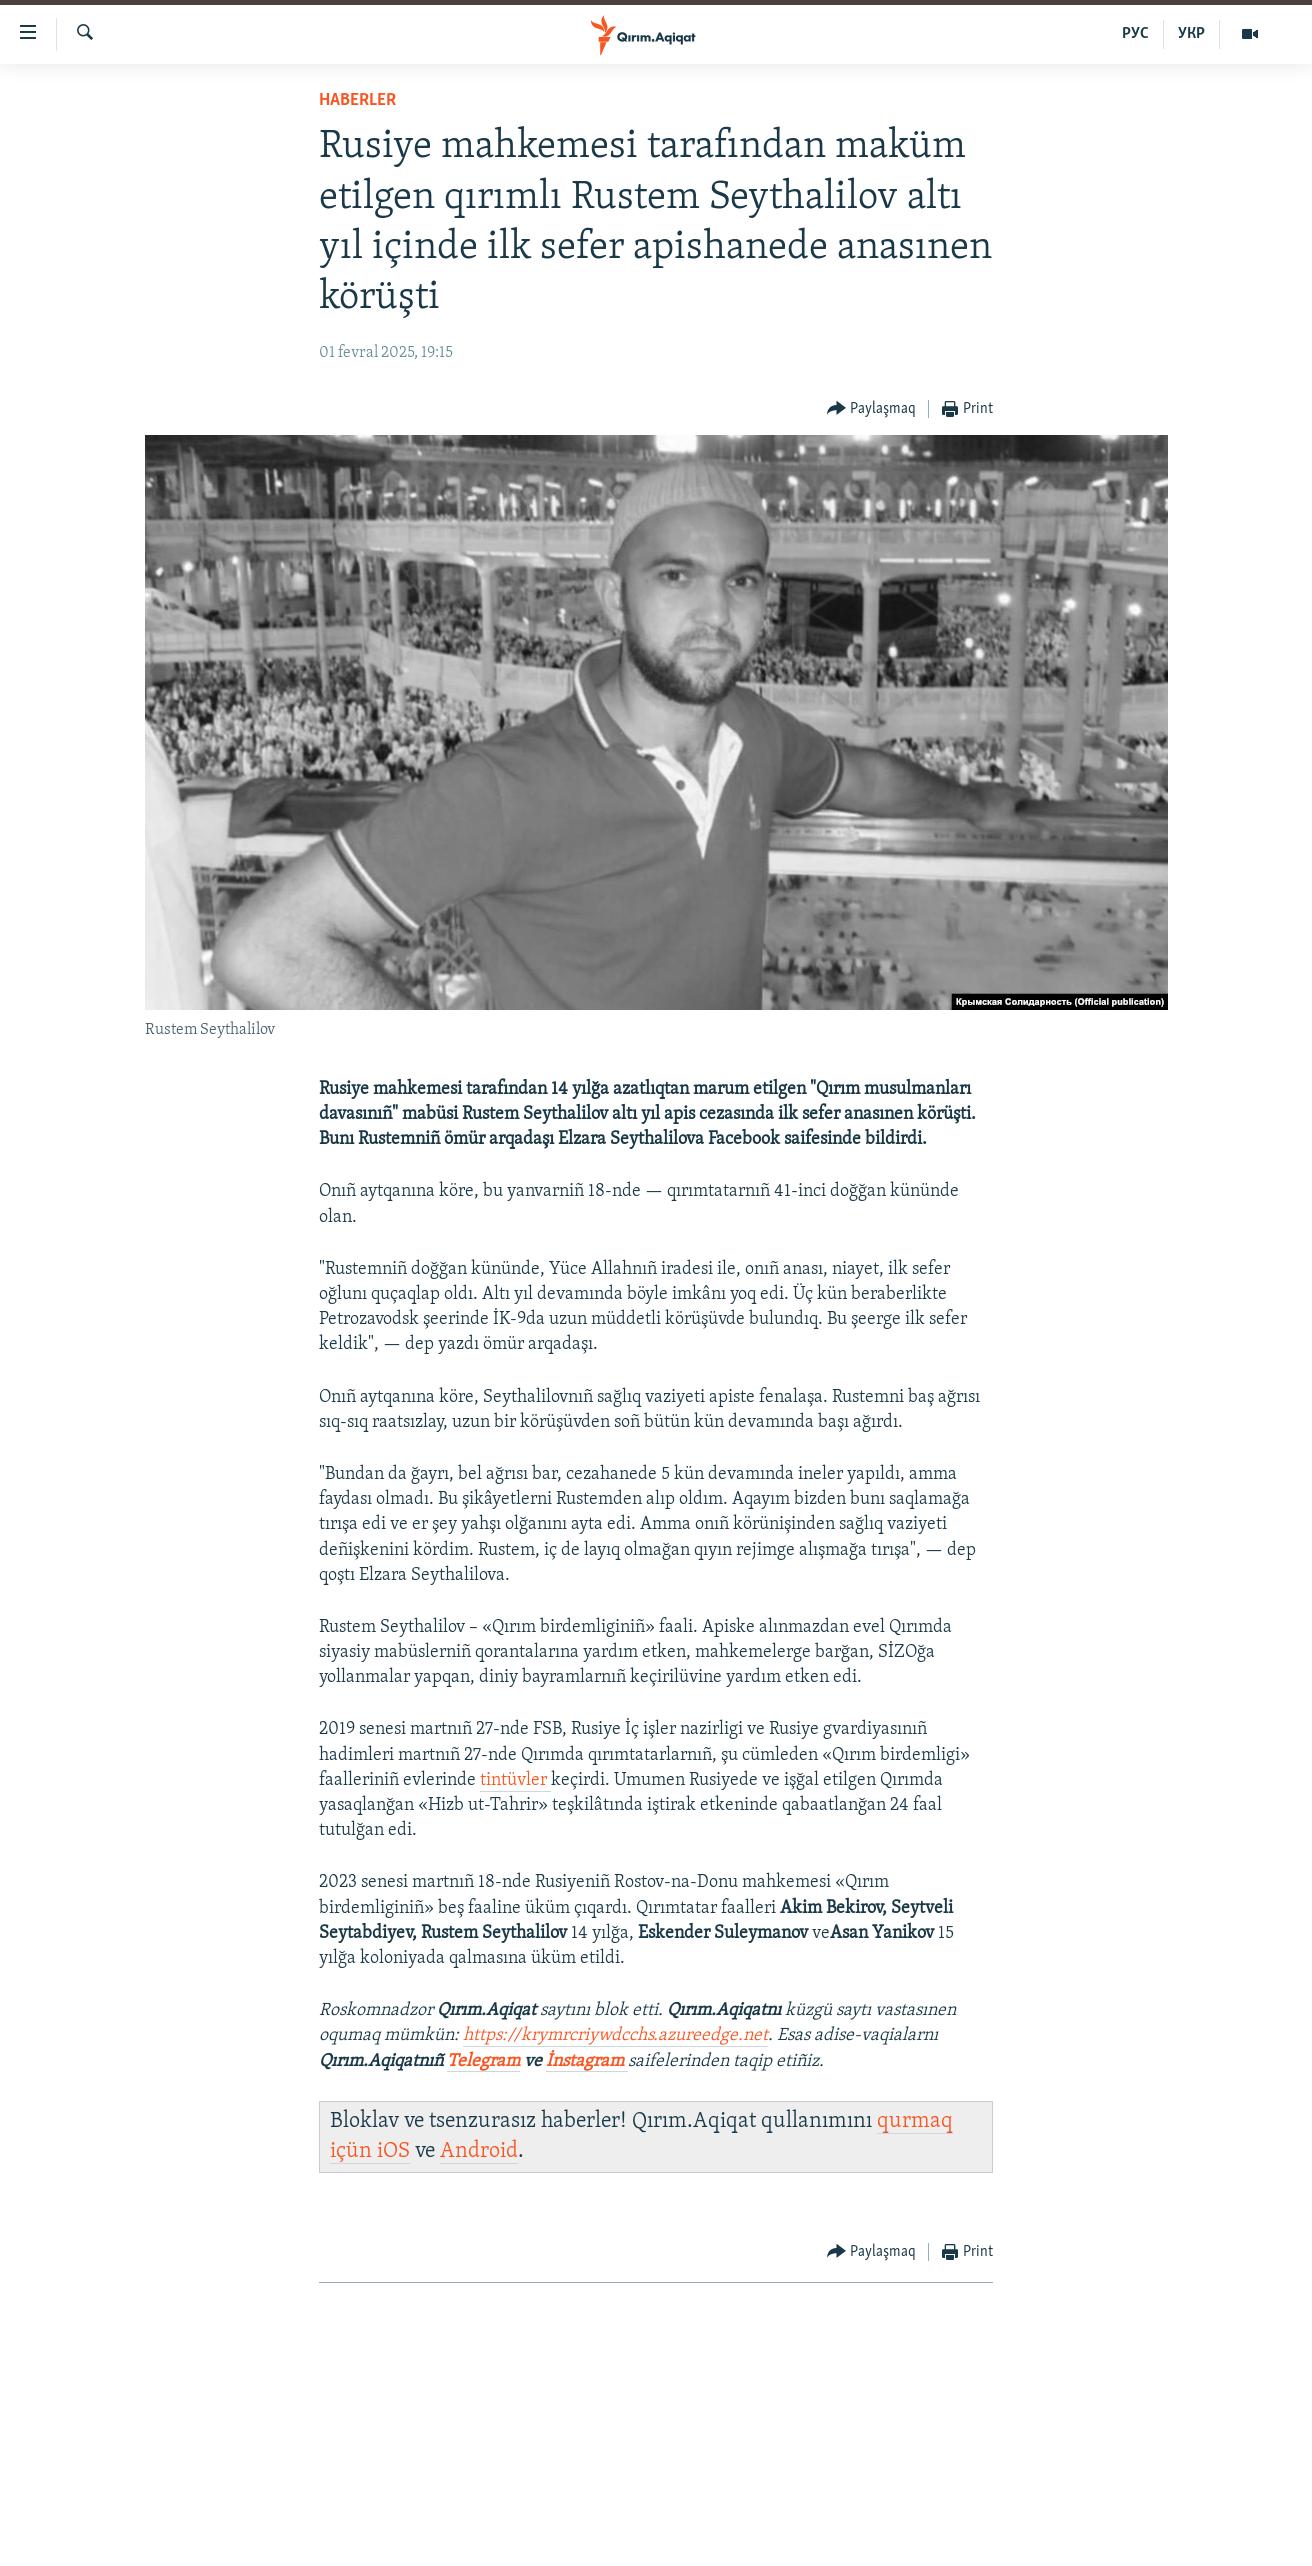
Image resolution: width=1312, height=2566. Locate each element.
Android (479, 2151)
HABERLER (357, 100)
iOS (393, 2151)
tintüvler (515, 1780)
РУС (1135, 34)
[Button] (872, 409)
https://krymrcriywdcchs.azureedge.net (615, 2035)
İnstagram (587, 2061)
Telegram (483, 2061)
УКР (1191, 34)
